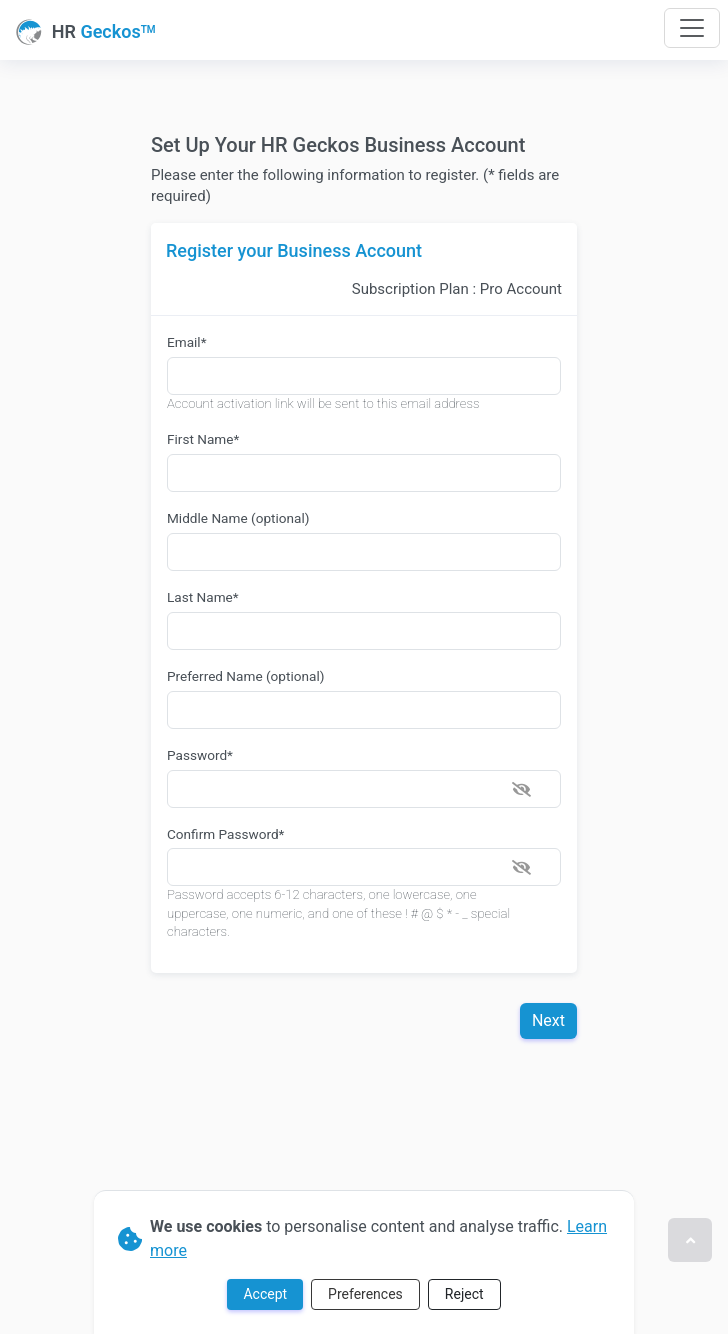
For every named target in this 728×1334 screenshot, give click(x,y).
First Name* (203, 439)
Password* (200, 755)
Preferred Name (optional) (245, 676)
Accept (265, 1294)
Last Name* (203, 597)
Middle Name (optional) (238, 518)
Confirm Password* (225, 834)
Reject (464, 1294)
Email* (187, 342)
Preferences (365, 1294)
